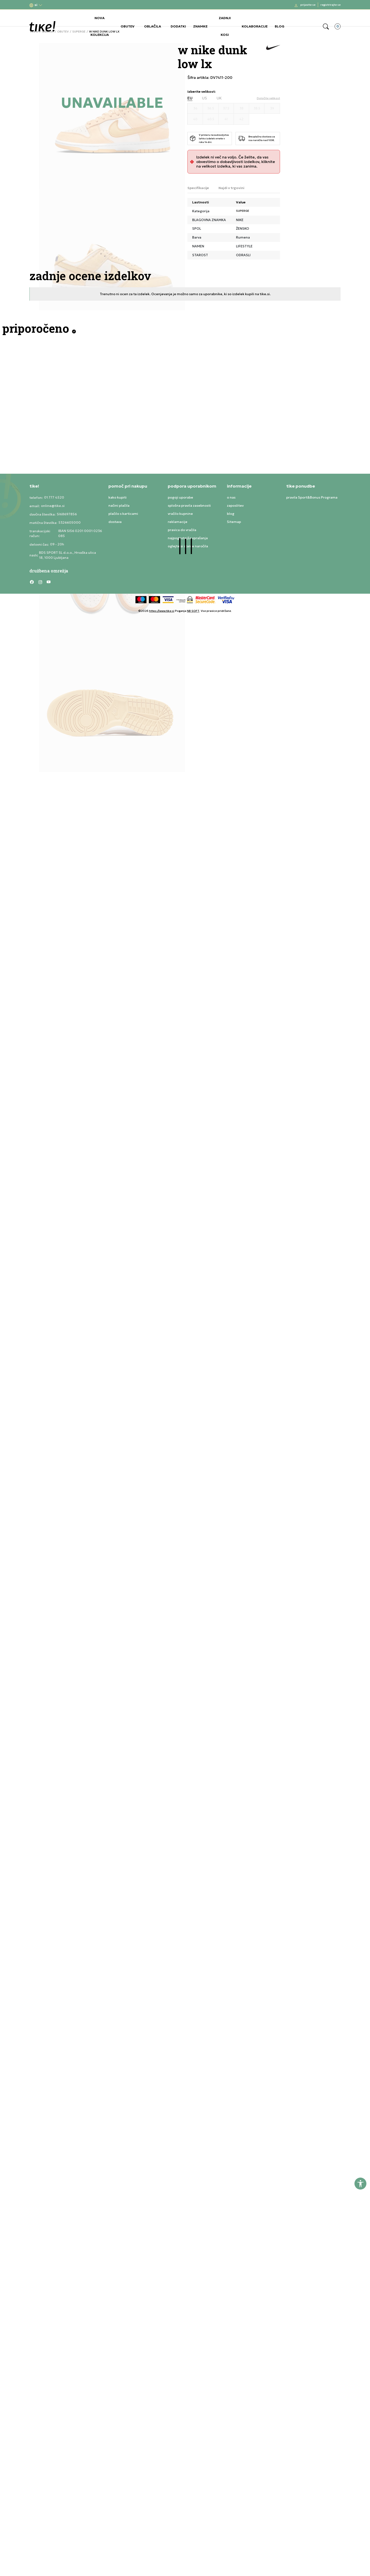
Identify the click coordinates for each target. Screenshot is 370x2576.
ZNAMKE (200, 26)
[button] (35, 5)
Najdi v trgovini (231, 188)
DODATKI (178, 26)
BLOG (279, 26)
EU (189, 98)
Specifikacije (198, 188)
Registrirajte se (330, 4)
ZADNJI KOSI (225, 26)
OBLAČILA (152, 26)
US (204, 98)
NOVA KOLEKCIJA (99, 26)
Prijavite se (307, 4)
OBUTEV (128, 26)
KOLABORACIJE (255, 26)
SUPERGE (242, 210)
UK (219, 98)
